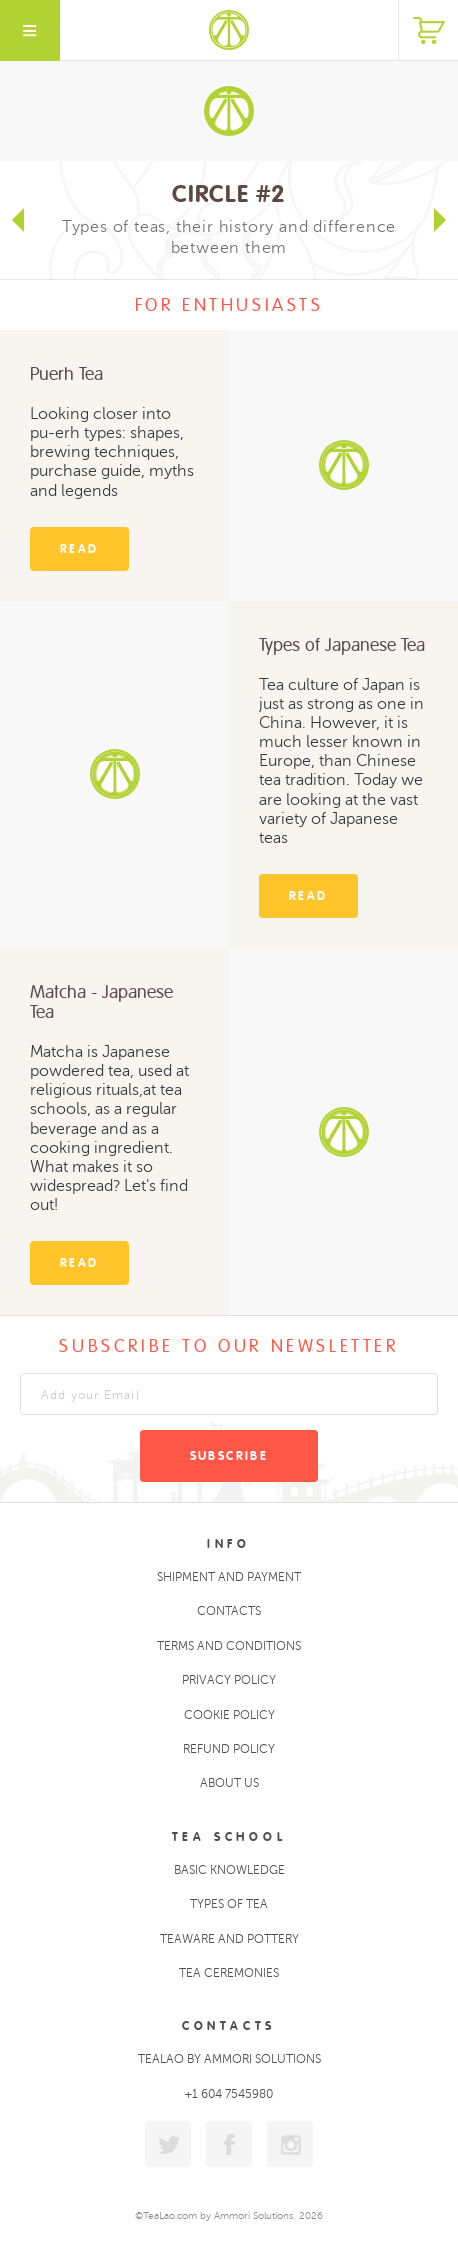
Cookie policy (229, 1715)
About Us (229, 1783)
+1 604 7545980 (229, 2094)
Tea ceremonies (229, 1973)
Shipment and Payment (229, 1577)
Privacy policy (229, 1680)
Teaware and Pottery (229, 1939)
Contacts (229, 1611)
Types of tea (229, 1904)
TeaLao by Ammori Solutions (229, 2059)
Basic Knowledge (229, 1870)
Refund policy (229, 1749)
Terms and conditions (229, 1646)
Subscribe (229, 1456)
